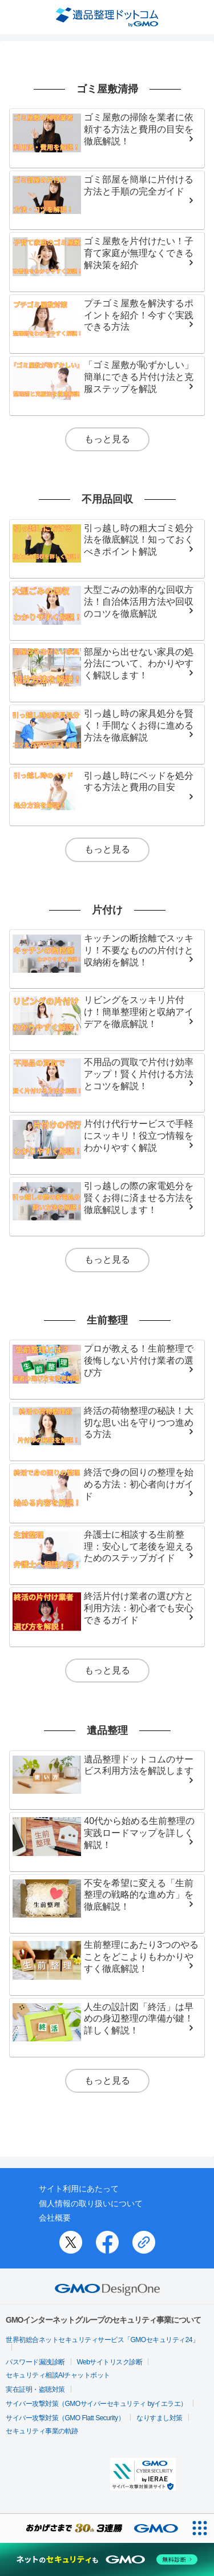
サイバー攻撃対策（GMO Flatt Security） (65, 2418)
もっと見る (107, 439)
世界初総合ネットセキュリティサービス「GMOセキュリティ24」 (102, 2340)
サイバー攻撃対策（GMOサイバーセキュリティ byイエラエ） (96, 2404)
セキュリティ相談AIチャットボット (58, 2375)
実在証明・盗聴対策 (35, 2389)
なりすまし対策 (159, 2418)
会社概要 (55, 2217)
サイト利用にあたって (79, 2188)
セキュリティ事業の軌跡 (42, 2431)
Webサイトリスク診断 (110, 2362)
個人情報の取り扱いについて (91, 2203)
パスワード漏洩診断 (35, 2362)
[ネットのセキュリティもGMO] (107, 2559)
